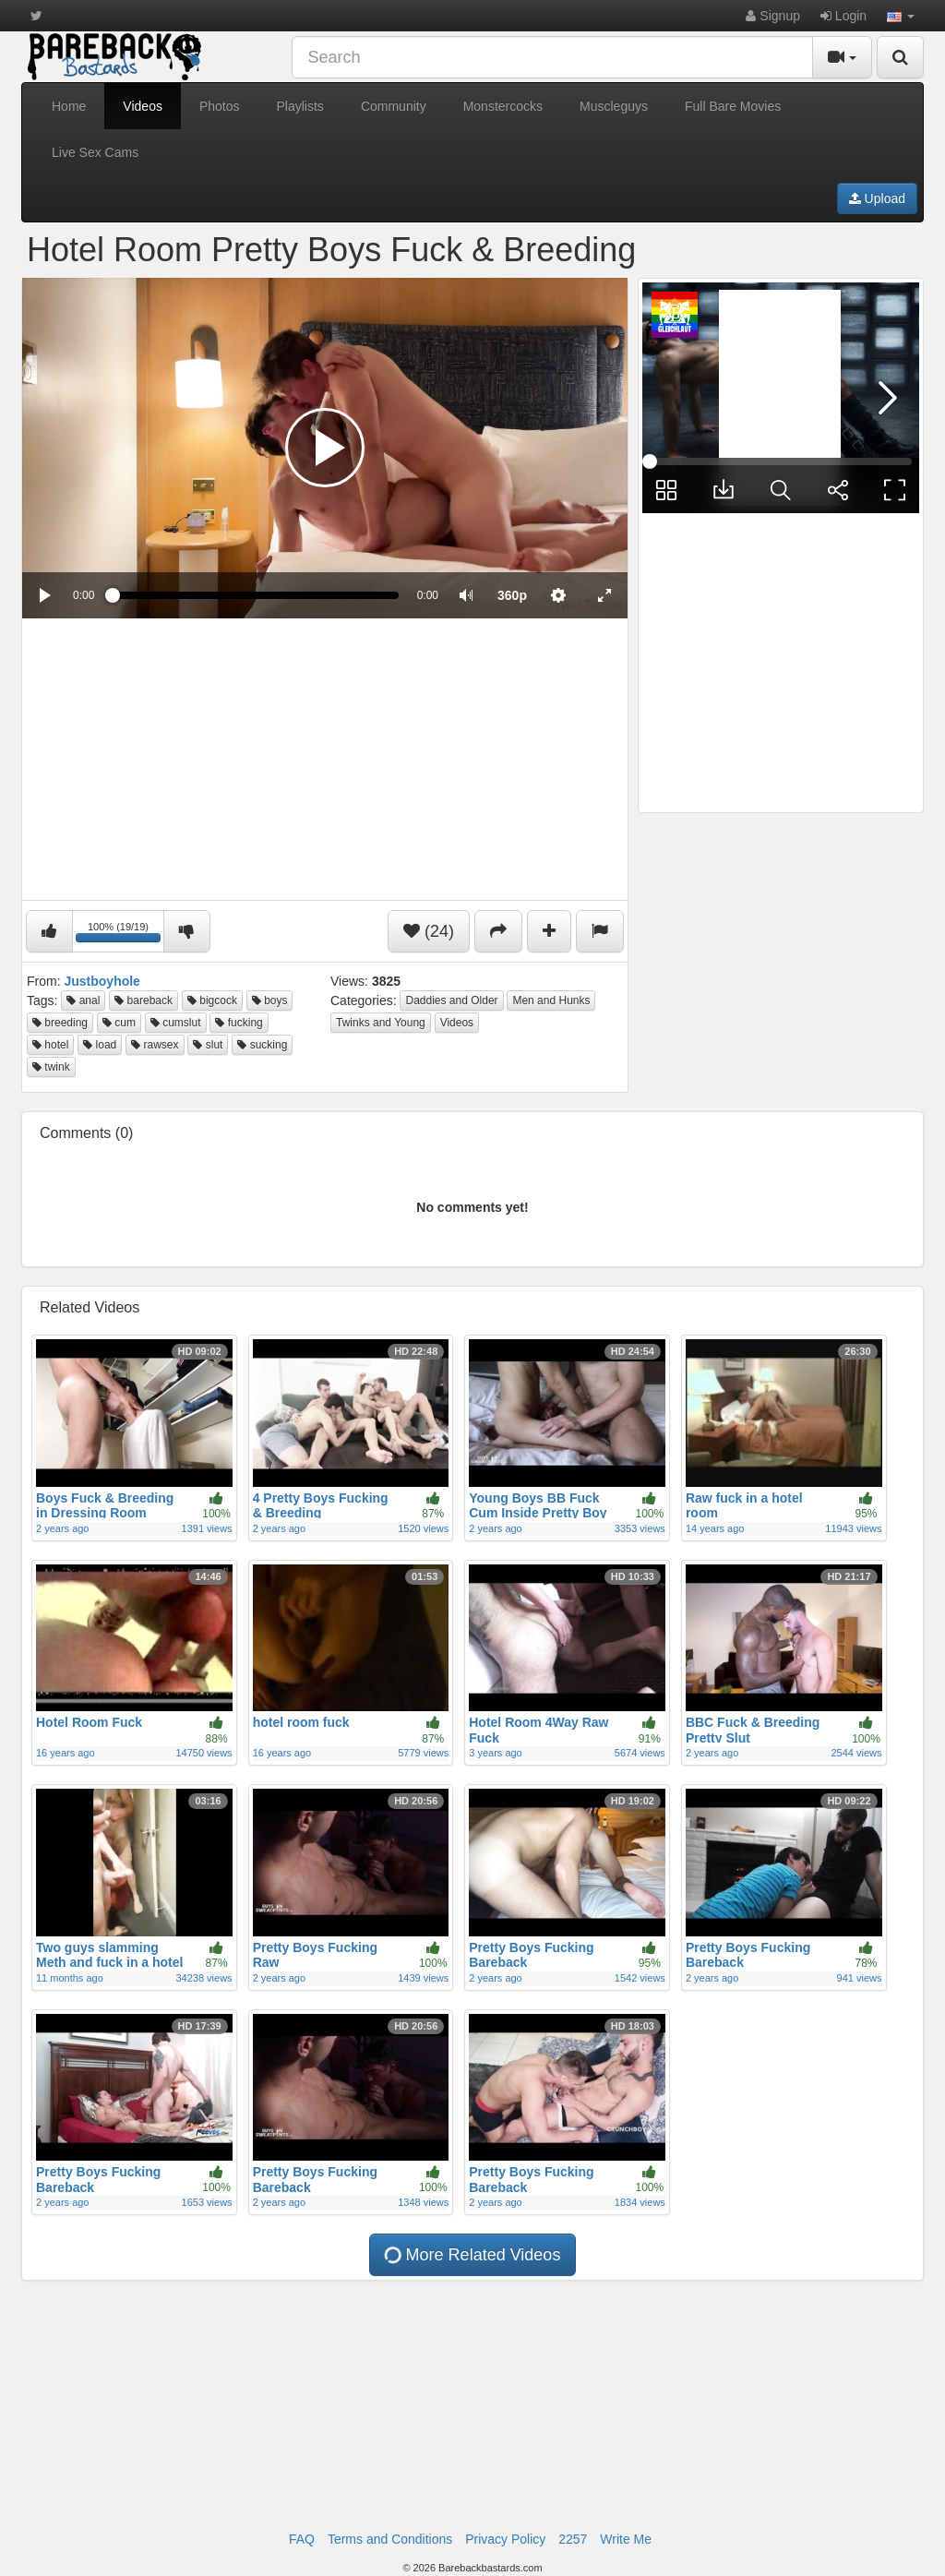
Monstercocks (503, 106)
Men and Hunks (551, 1000)
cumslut (175, 1022)
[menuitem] (512, 595)
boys (270, 1000)
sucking (262, 1044)
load (99, 1044)
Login (843, 15)
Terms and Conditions (390, 2539)
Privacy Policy (505, 2539)
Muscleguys (614, 106)
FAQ (302, 2539)
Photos (219, 106)
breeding (60, 1022)
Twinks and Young (380, 1022)
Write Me (626, 2539)
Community (393, 106)
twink (51, 1066)
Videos (142, 106)
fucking (238, 1022)
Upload (877, 198)
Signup (772, 15)
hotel (50, 1044)
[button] (901, 16)
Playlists (300, 106)
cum (119, 1022)
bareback (143, 1000)
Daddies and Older (451, 1000)
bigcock (212, 1000)
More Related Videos (471, 2255)
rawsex (154, 1044)
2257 (572, 2539)
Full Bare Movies (733, 106)
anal (83, 1000)
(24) (428, 931)
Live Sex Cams (95, 152)
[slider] (255, 595)
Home (69, 106)
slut (207, 1044)
